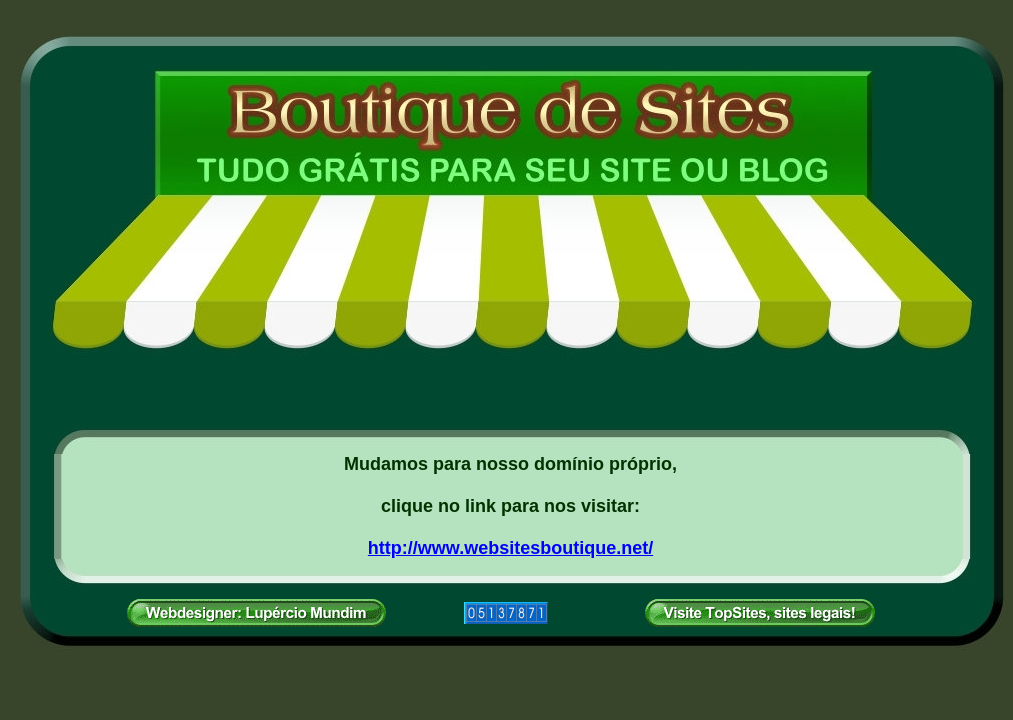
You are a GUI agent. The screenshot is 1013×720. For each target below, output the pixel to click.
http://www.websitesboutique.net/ (510, 548)
